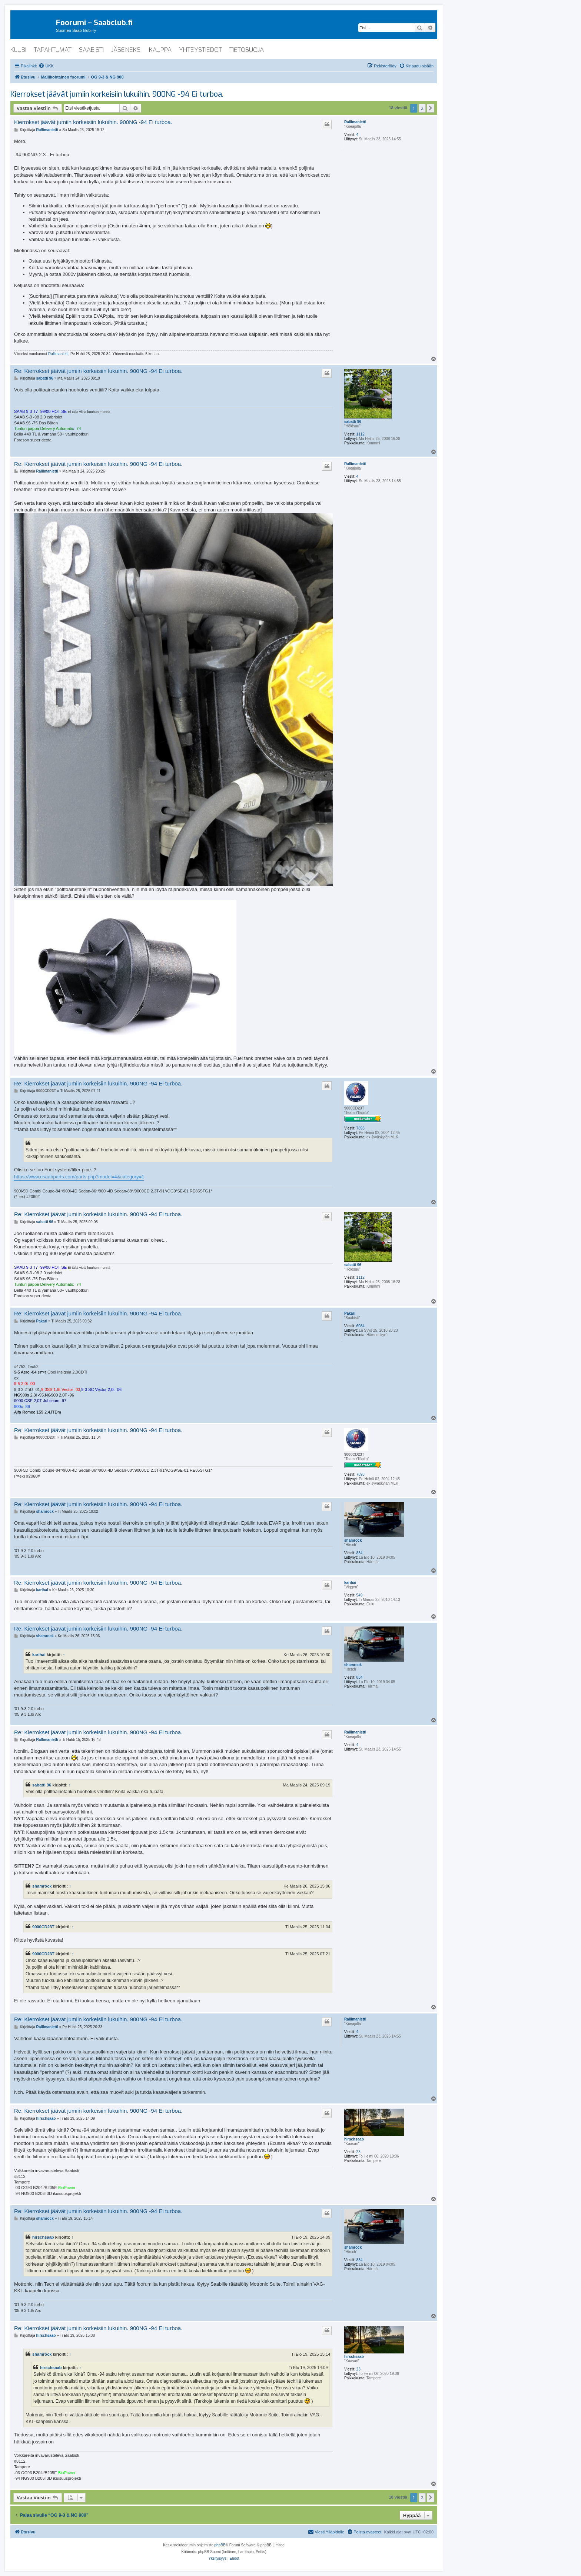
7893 (360, 1128)
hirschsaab (354, 2139)
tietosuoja (246, 50)
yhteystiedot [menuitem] (200, 50)
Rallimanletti (355, 122)
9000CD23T (354, 1108)
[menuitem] (46, 65)
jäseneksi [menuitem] (126, 50)
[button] (430, 108)
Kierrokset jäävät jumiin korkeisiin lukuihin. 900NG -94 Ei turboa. (116, 94)
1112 (360, 434)
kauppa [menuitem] (160, 50)
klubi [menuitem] (18, 50)
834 (359, 1553)
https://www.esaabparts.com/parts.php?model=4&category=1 (79, 1176)
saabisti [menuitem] (91, 50)
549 (359, 1595)
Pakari (349, 1313)
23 (358, 2152)
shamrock (353, 1540)
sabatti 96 (352, 422)
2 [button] (422, 108)
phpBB (220, 2545)
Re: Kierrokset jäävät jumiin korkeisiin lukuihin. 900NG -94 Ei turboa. (98, 371)
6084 (360, 1326)
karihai (350, 1583)
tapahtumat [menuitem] (53, 50)
